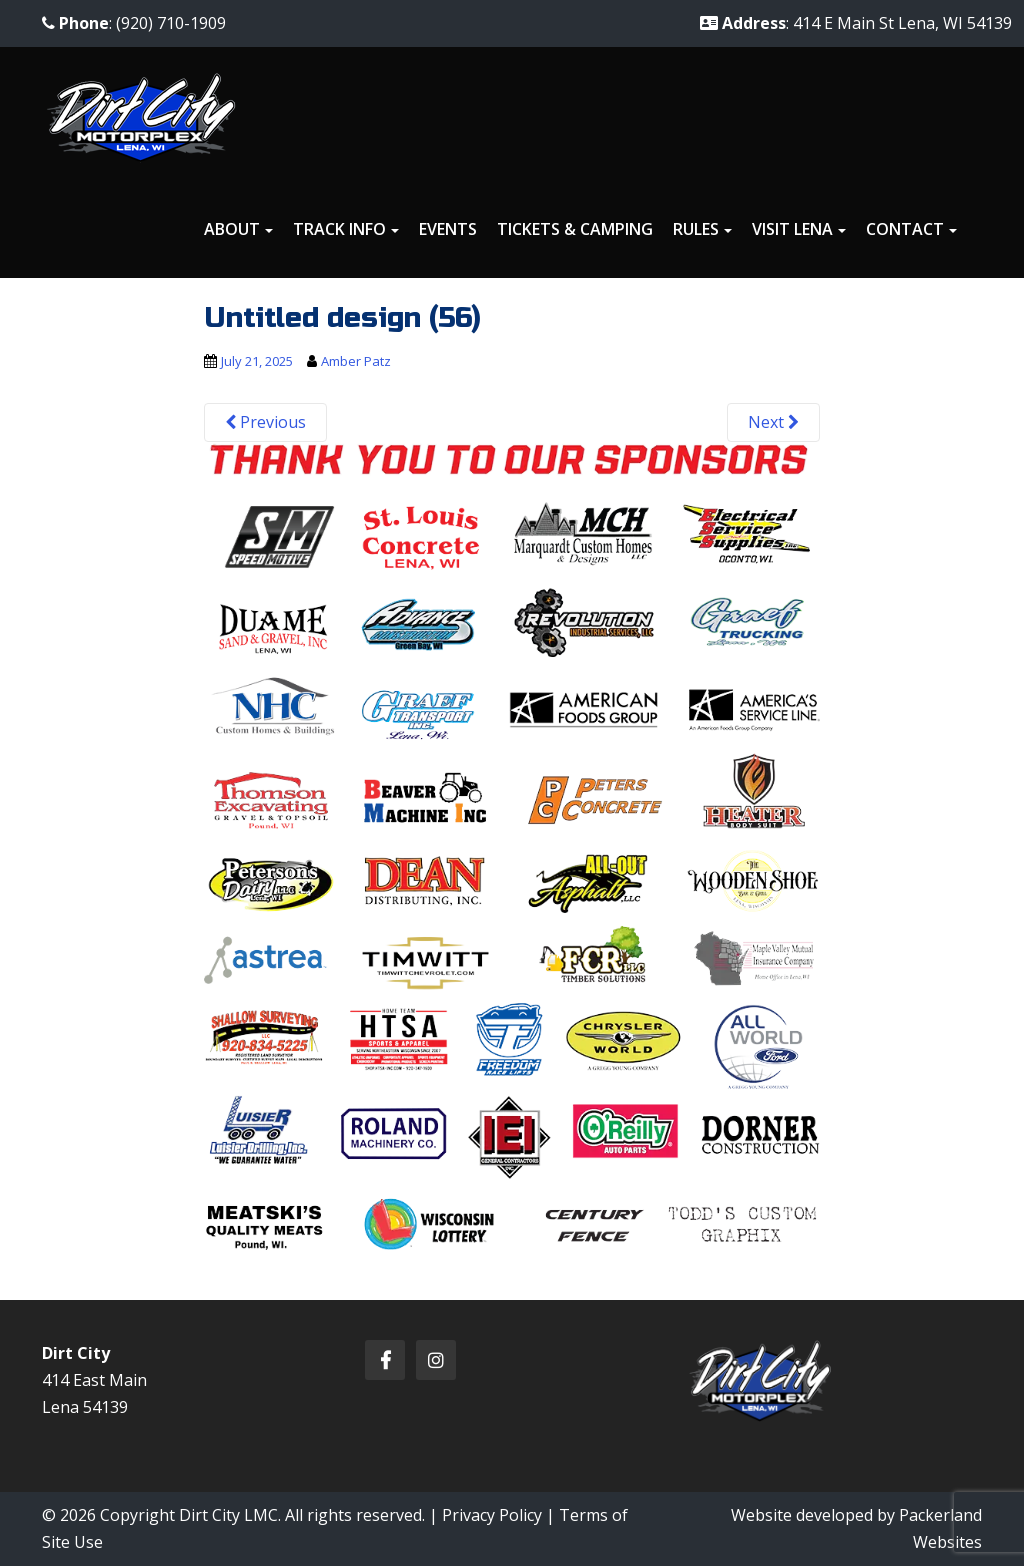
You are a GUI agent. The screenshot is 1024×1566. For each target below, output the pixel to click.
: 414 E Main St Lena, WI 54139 (856, 23)
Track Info (339, 229)
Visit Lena (792, 229)
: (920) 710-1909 (134, 23)
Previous (265, 422)
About (232, 229)
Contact (905, 229)
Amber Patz (356, 361)
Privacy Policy (492, 1515)
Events (448, 229)
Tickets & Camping (575, 229)
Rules (696, 229)
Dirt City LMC (228, 1515)
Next (773, 422)
